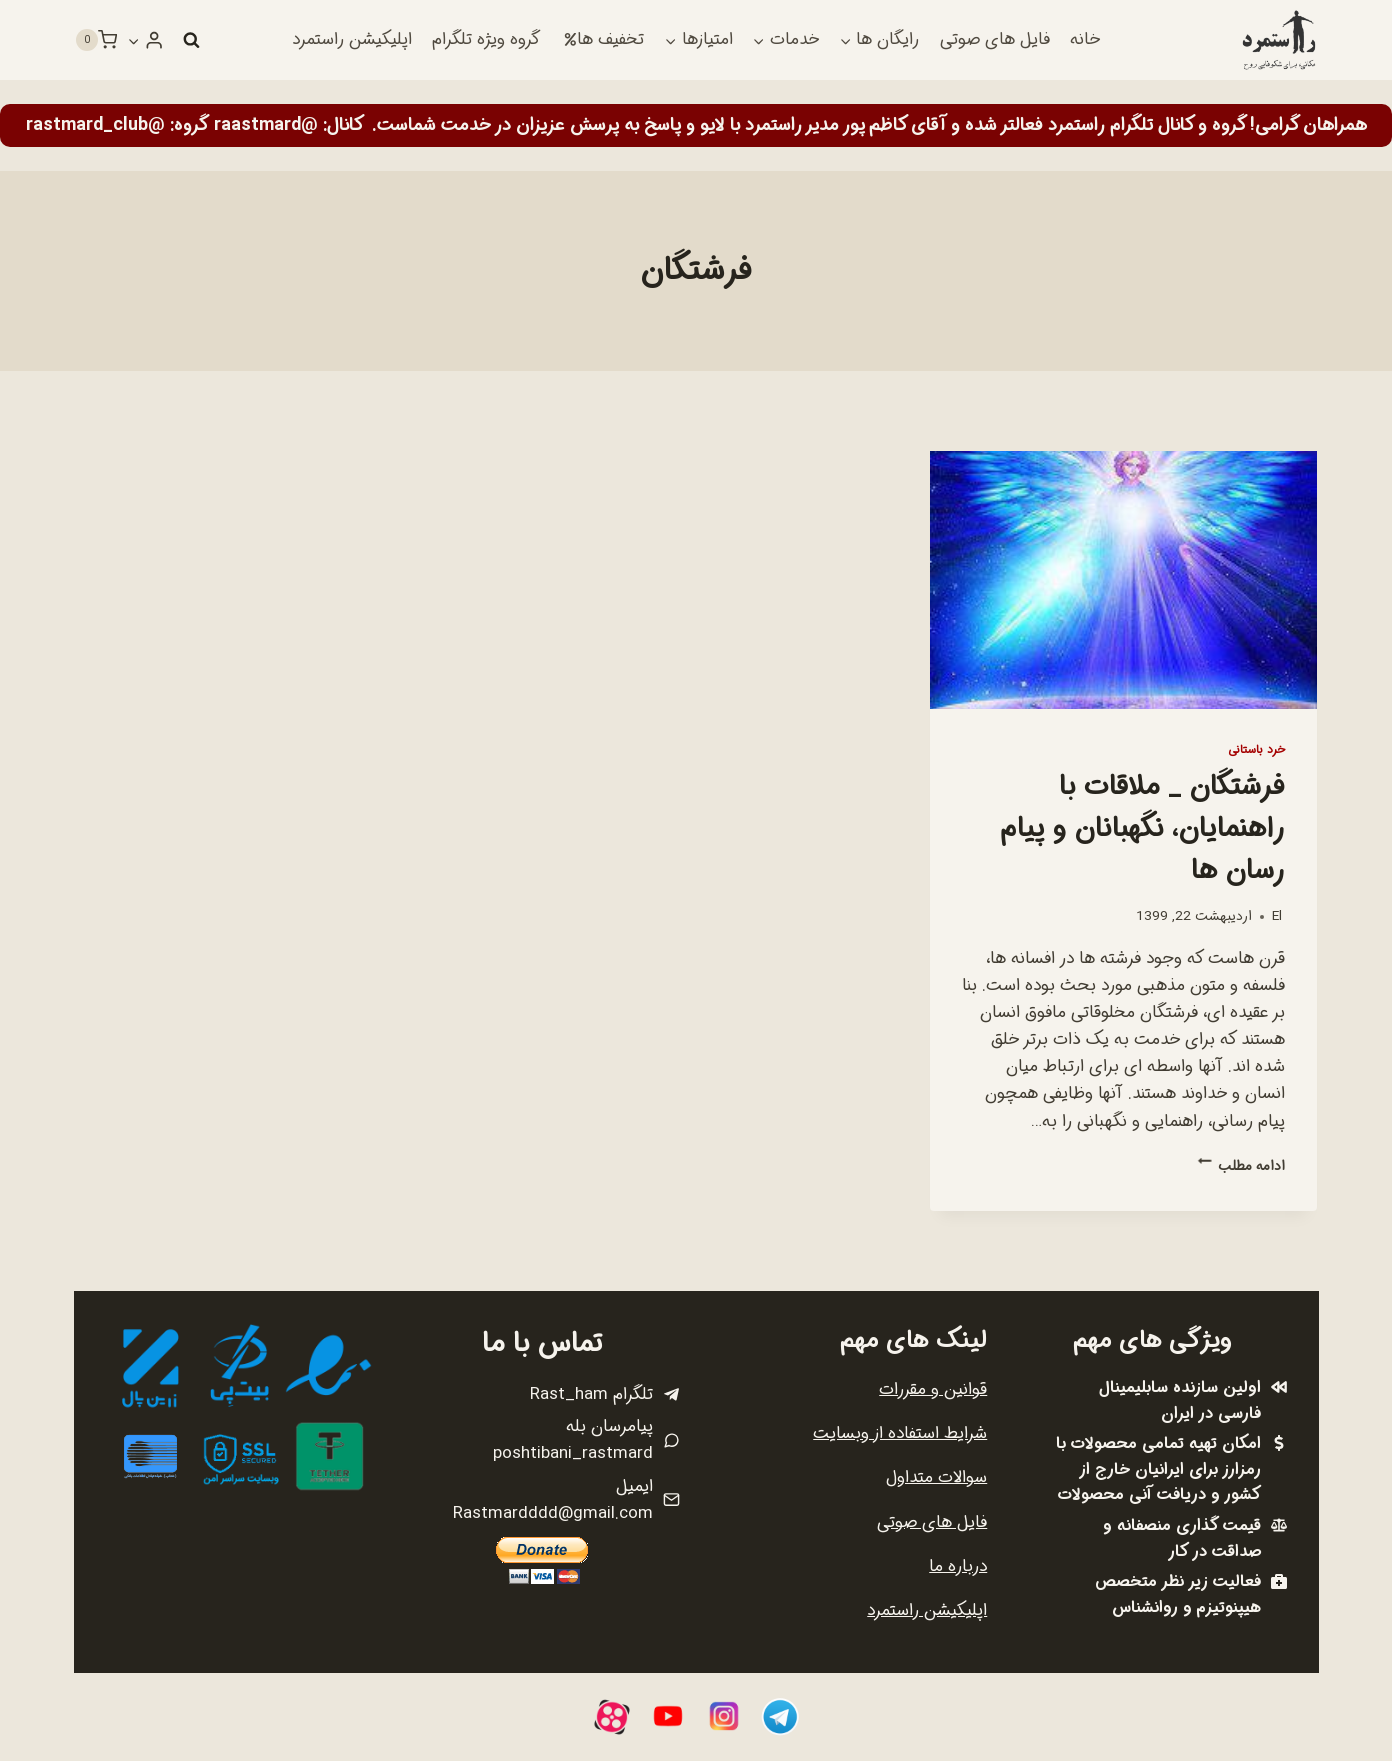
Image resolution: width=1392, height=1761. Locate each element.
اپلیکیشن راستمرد (352, 39)
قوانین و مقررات (933, 1389)
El (1277, 916)
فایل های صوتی (995, 39)
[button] (134, 40)
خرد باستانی (1256, 750)
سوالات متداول (936, 1477)
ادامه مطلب (1241, 1166)
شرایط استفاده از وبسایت (900, 1433)
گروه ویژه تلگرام (486, 39)
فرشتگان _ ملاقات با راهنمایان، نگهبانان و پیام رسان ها (1143, 829)
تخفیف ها (604, 39)
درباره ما (958, 1566)
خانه (1085, 39)
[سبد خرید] (96, 40)
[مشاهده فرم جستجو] (191, 40)
